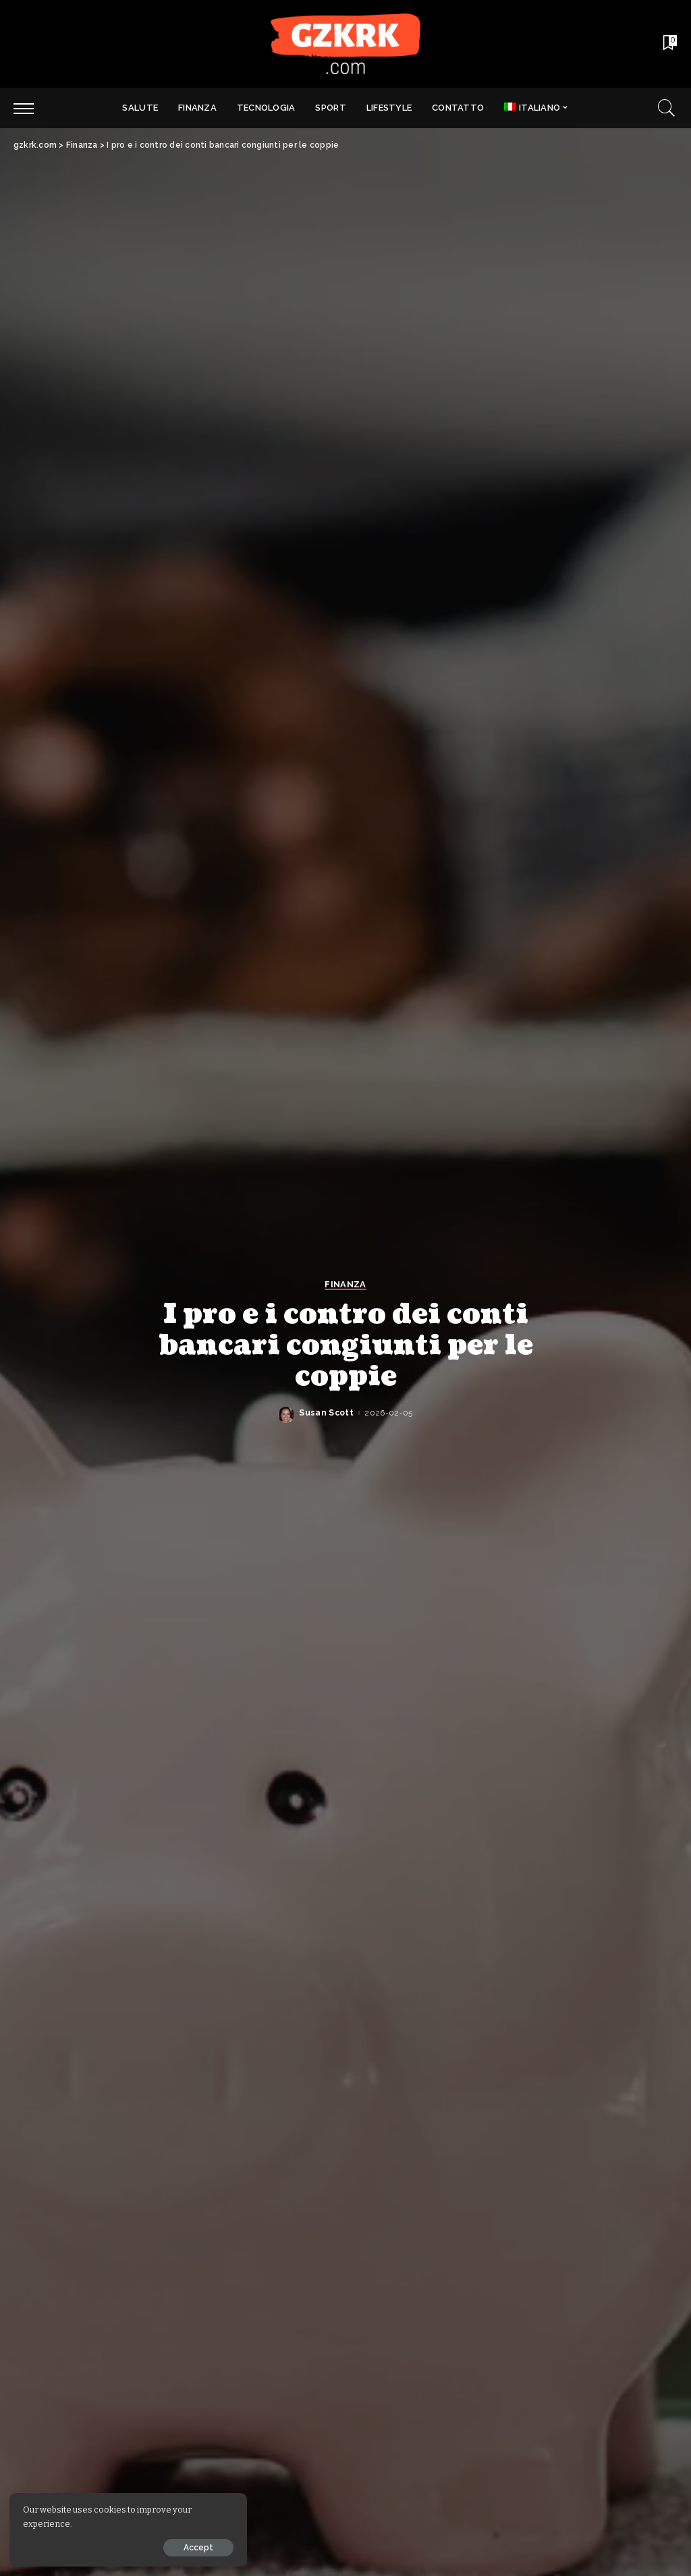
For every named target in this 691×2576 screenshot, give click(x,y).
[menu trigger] (30, 108)
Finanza (345, 1284)
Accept (164, 2547)
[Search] (667, 108)
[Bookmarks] (669, 44)
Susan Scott (326, 1413)
